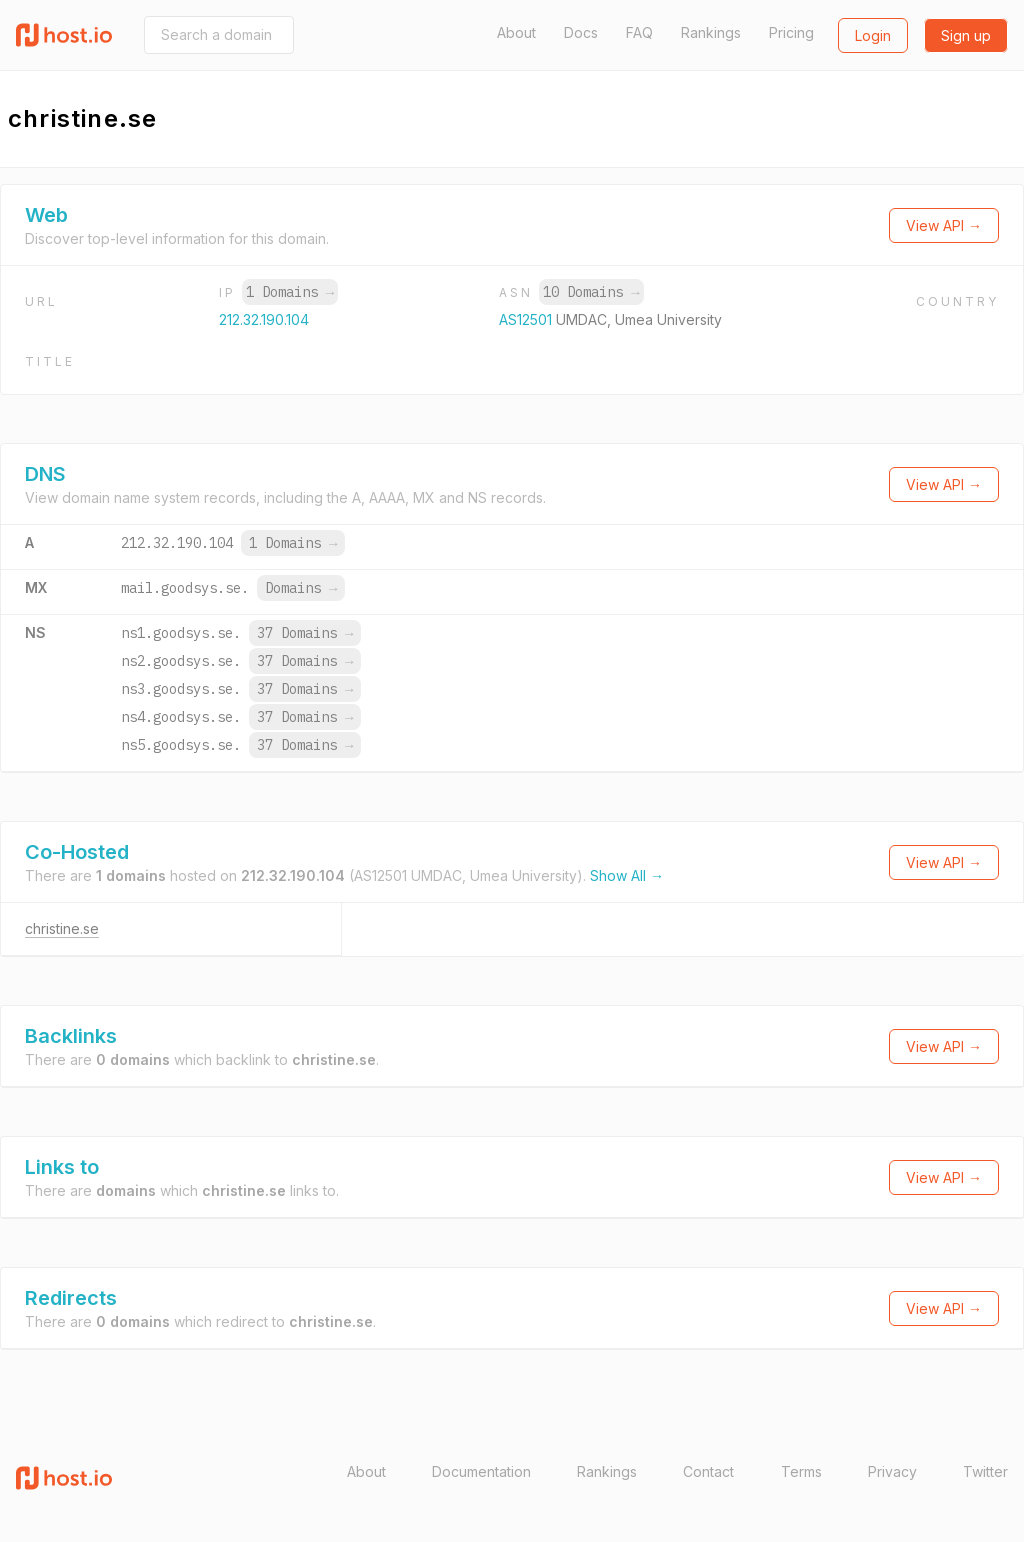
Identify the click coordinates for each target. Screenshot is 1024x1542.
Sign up (966, 35)
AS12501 (527, 319)
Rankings (711, 32)
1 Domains (290, 292)
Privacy (892, 1471)
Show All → (627, 875)
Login (873, 35)
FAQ (639, 32)
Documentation (481, 1471)
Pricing (791, 32)
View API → (944, 225)
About (516, 32)
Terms (801, 1471)
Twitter (985, 1471)
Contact (708, 1471)
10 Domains (591, 292)
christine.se (62, 928)
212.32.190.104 (264, 319)
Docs (581, 32)
